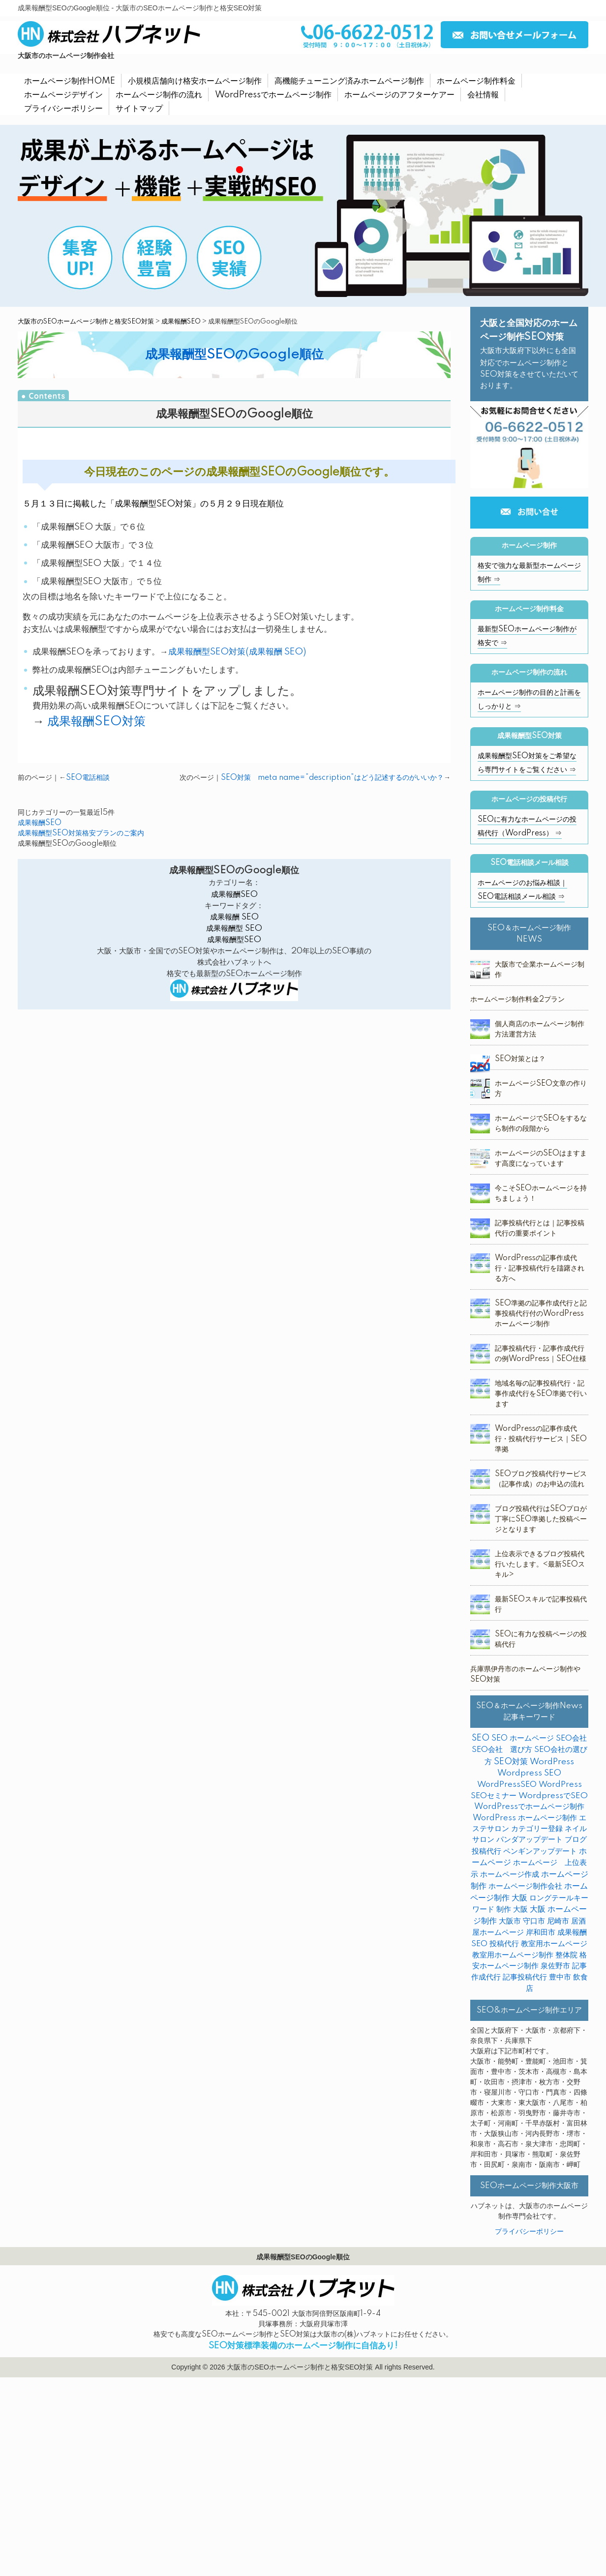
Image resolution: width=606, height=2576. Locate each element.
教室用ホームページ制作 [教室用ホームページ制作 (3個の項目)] (512, 1955)
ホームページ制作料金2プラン (517, 1000)
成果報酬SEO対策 (96, 721)
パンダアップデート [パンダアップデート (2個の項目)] (529, 1840)
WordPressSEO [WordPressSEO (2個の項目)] (507, 1784)
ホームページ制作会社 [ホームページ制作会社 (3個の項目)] (525, 1886)
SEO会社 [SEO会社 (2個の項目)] (571, 1738)
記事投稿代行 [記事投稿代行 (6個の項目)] (525, 1977)
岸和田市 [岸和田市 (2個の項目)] (540, 1932)
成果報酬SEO (181, 321)
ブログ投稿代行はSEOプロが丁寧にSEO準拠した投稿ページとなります (541, 1519)
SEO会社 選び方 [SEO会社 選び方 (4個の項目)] (502, 1750)
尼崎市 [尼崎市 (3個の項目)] (558, 1921)
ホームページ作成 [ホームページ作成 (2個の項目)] (509, 1874)
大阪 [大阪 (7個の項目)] (520, 1909)
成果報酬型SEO (234, 940)
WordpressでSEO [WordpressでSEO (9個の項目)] (553, 1796)
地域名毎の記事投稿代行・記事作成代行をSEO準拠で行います (541, 1394)
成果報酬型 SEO (234, 928)
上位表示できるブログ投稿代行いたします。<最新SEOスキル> (540, 1564)
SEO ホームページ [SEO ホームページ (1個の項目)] (522, 1738)
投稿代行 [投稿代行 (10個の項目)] (504, 1944)
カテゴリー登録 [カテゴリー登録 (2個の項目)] (537, 1829)
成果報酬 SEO (234, 917)
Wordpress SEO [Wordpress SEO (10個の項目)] (529, 1773)
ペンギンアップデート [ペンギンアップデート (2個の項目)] (540, 1851)
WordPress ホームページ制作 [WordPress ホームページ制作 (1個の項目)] (525, 1818)
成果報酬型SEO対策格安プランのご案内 (81, 833)
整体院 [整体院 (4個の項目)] (566, 1955)
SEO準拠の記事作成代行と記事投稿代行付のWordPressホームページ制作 (541, 1314)
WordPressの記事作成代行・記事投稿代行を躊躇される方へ (539, 1268)
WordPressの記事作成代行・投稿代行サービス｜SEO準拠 (541, 1439)
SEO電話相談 (88, 778)
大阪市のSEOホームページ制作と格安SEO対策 (86, 321)
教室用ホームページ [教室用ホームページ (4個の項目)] (554, 1944)
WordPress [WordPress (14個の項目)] (552, 1762)
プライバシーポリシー (529, 2232)
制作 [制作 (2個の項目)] (503, 1909)
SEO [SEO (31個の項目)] (480, 1738)
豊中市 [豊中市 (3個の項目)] (560, 1977)
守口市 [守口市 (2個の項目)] (534, 1921)
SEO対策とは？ (520, 1059)
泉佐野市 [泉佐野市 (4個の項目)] (555, 1966)
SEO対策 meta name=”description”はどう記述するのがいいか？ (332, 778)
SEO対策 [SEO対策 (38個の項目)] (511, 1761)
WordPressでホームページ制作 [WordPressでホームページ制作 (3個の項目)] (529, 1807)
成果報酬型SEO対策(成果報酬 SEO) (237, 652)
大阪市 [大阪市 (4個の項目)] (510, 1921)
